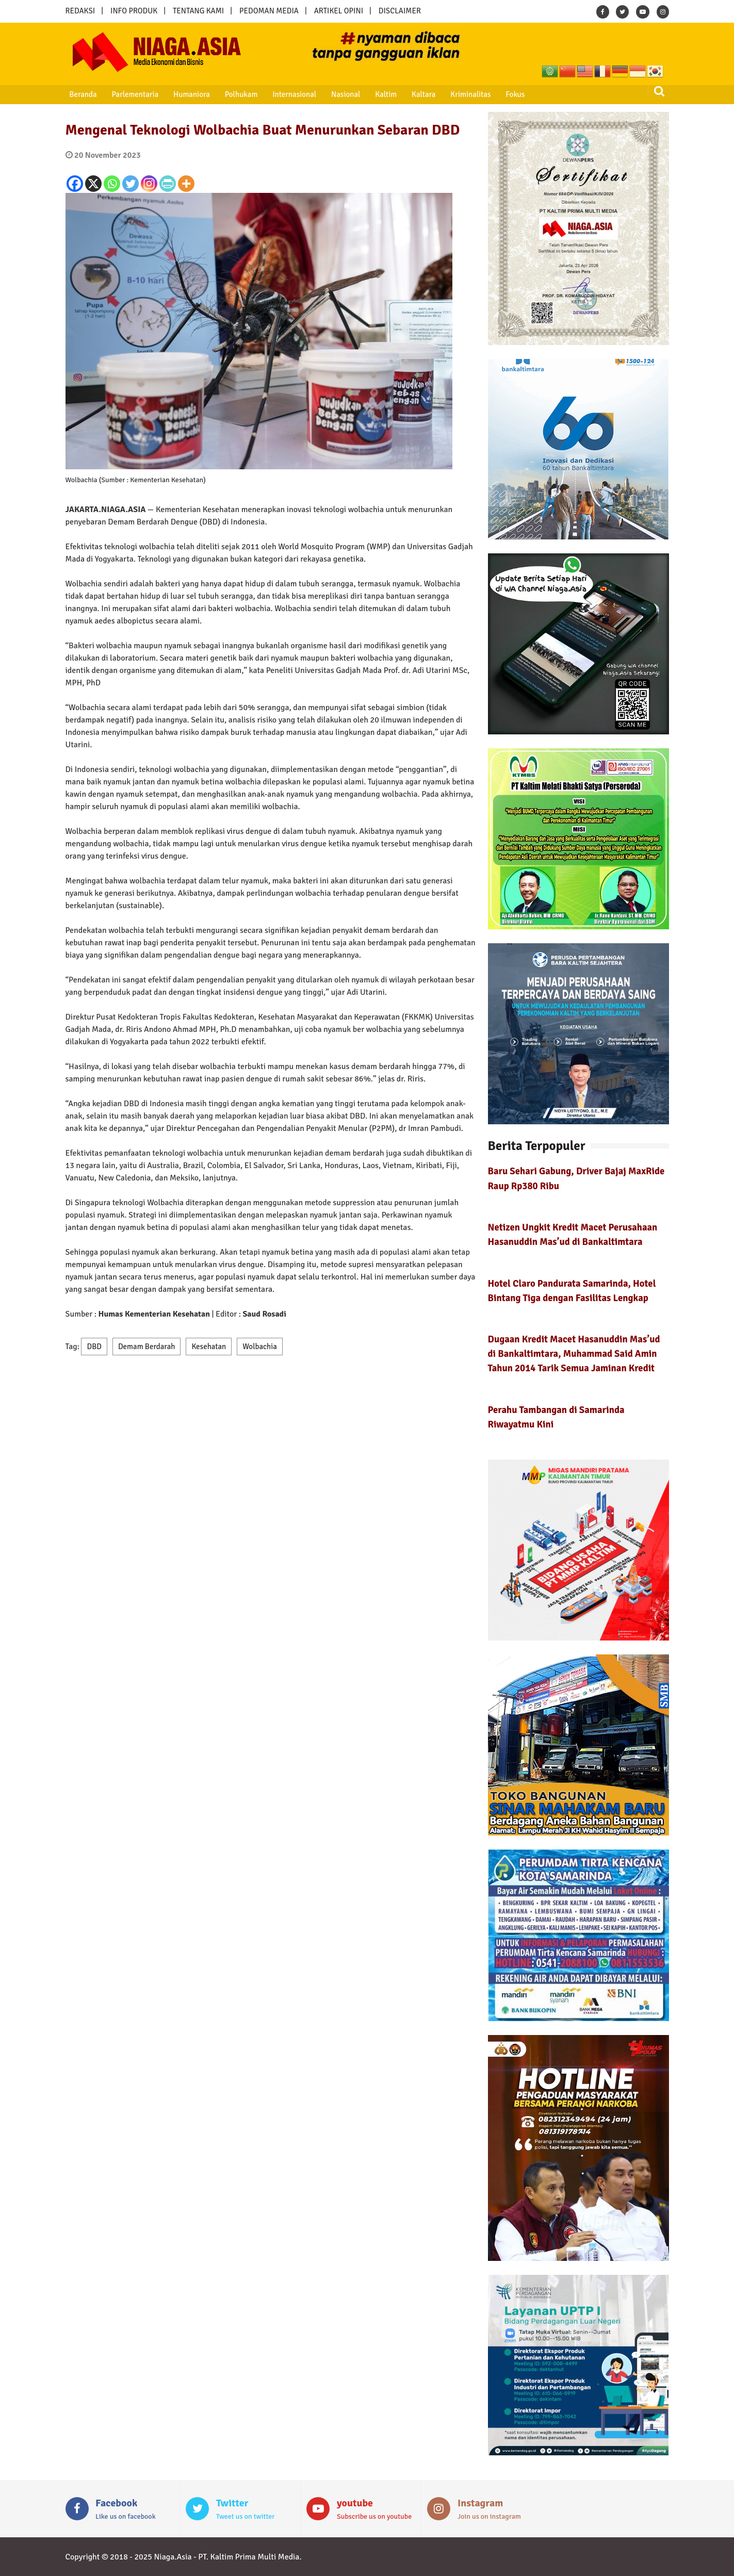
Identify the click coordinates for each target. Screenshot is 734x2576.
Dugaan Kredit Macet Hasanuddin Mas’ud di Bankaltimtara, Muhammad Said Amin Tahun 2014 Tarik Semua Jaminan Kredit (574, 1353)
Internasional (284, 94)
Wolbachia (259, 1346)
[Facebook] (75, 183)
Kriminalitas (453, 94)
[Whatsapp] (112, 183)
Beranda (80, 94)
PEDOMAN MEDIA (269, 10)
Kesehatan (208, 1346)
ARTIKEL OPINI (338, 10)
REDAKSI (80, 10)
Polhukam (233, 94)
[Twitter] (130, 183)
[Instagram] (149, 183)
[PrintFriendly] (167, 183)
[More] (186, 183)
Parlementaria (130, 94)
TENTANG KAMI (198, 10)
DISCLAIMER (400, 10)
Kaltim (372, 94)
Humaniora (185, 94)
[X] (93, 183)
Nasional (333, 94)
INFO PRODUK (133, 10)
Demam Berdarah (146, 1346)
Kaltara (408, 94)
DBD (94, 1346)
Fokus (495, 94)
